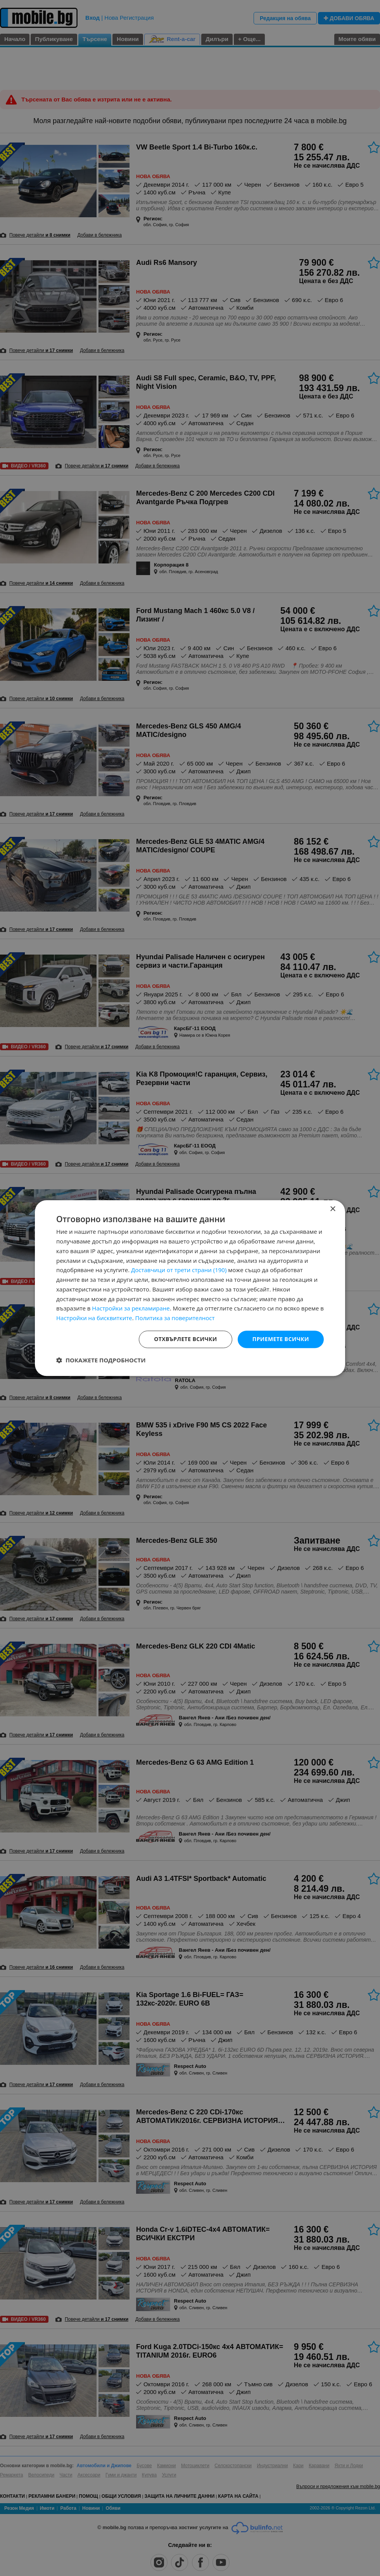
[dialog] (190, 1288)
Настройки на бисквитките (94, 1318)
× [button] (332, 1209)
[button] (101, 1360)
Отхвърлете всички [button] (185, 1339)
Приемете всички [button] (280, 1339)
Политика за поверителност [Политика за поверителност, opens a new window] (175, 1318)
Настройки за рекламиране (130, 1308)
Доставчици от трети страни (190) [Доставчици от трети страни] (178, 1270)
